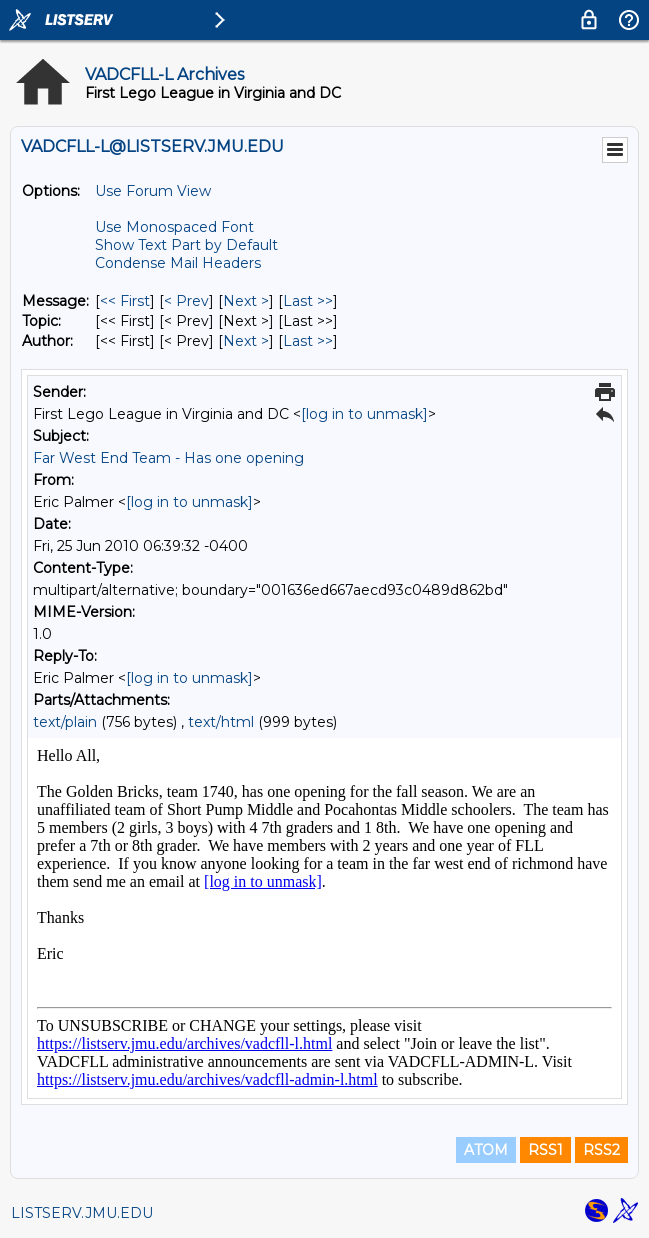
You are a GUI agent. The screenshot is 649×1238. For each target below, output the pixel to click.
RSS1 (545, 1150)
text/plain (65, 722)
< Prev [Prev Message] (186, 301)
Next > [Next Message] (246, 301)
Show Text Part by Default (186, 245)
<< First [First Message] (125, 301)
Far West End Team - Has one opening (168, 458)
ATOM (486, 1150)
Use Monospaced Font (174, 227)
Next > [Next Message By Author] (246, 341)
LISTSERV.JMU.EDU (82, 1213)
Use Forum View (153, 191)
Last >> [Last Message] (308, 301)
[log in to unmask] (364, 414)
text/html (221, 722)
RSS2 (601, 1150)
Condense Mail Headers (178, 263)
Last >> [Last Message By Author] (308, 341)
